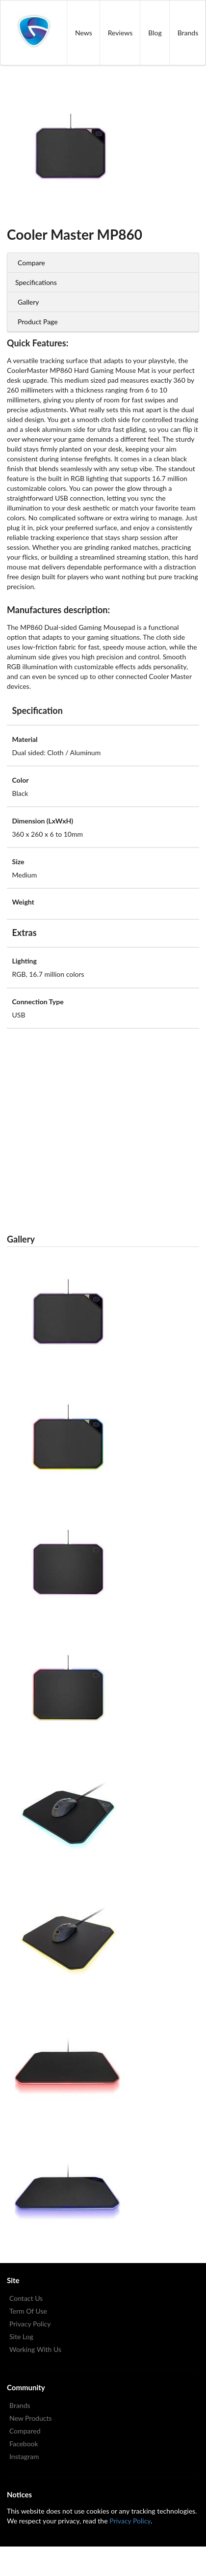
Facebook (23, 2443)
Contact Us (26, 2298)
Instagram (24, 2456)
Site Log (21, 2336)
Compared (25, 2431)
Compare (31, 262)
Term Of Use (28, 2311)
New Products (30, 2418)
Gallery (28, 302)
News (83, 32)
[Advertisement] (96, 1125)
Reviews (120, 32)
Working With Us (35, 2349)
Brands (19, 2405)
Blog (154, 32)
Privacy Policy (30, 2324)
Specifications (36, 282)
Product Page (38, 321)
